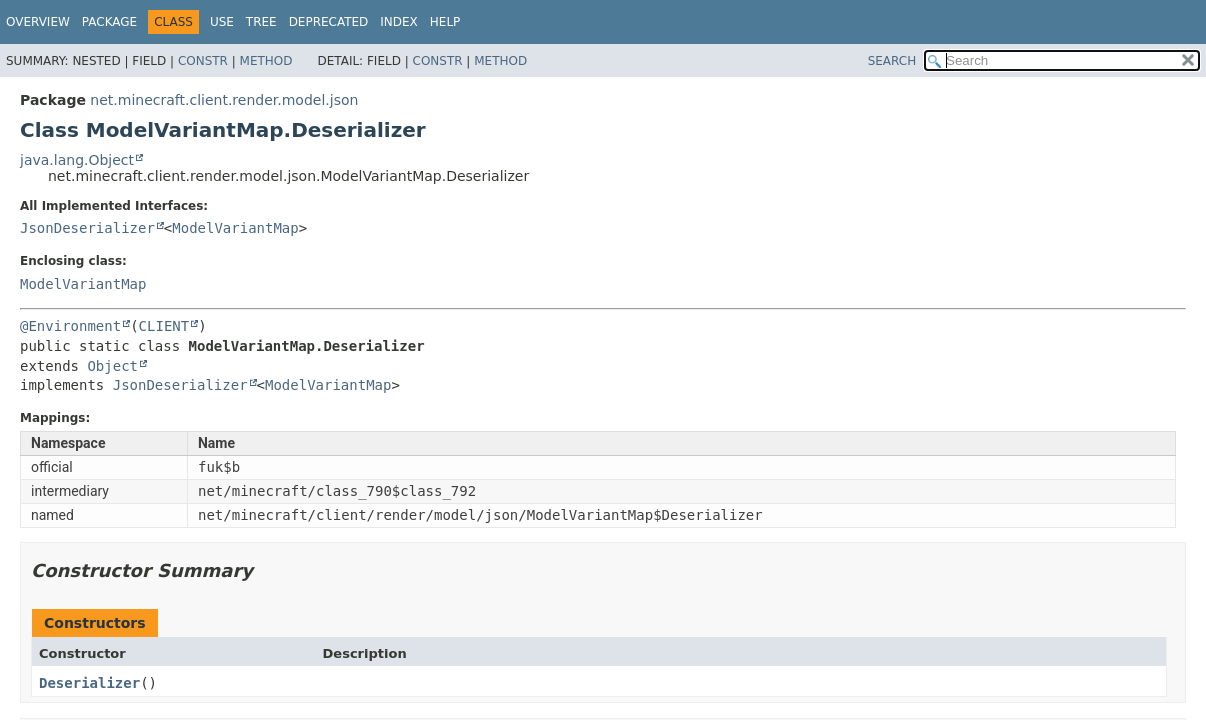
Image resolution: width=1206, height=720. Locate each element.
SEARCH (892, 61)
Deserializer (89, 683)
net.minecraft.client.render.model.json (224, 100)
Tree (261, 22)
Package (109, 22)
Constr (203, 61)
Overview (38, 22)
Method (266, 61)
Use (222, 22)
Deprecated (329, 22)
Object (112, 366)
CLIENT (164, 326)
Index (399, 22)
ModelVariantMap (235, 228)
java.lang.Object (77, 160)
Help (445, 22)
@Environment (70, 326)
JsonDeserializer (87, 228)
